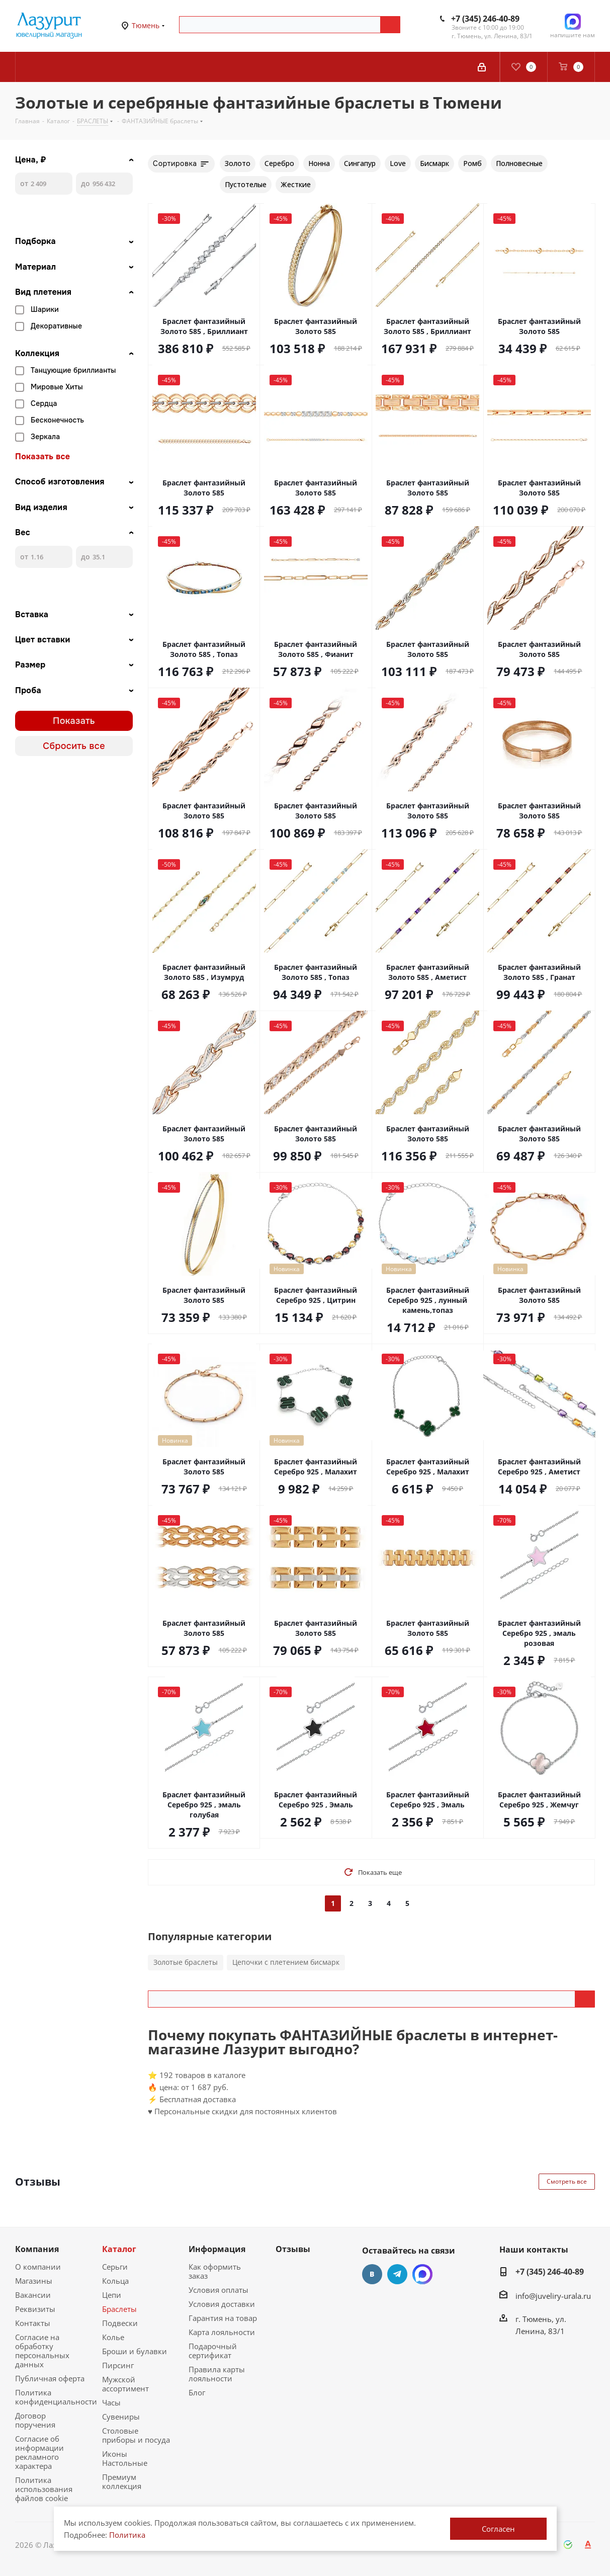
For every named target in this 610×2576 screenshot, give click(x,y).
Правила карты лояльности (217, 2373)
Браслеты (119, 2309)
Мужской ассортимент (125, 2383)
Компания (37, 2249)
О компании (38, 2267)
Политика (127, 2535)
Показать (74, 720)
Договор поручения (35, 2420)
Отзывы (293, 2249)
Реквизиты (35, 2309)
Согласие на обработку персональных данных (42, 2350)
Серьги (115, 2267)
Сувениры (121, 2417)
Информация (217, 2249)
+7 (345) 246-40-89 (485, 18)
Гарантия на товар (223, 2318)
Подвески (120, 2323)
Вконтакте (372, 2274)
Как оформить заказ (215, 2271)
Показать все (42, 457)
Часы (111, 2402)
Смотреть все (567, 2181)
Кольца (115, 2281)
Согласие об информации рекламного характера (39, 2452)
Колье (113, 2337)
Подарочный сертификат (213, 2350)
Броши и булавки (134, 2351)
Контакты (32, 2323)
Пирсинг (118, 2365)
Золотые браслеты (185, 1962)
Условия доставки (222, 2304)
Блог (197, 2392)
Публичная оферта (49, 2378)
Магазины (33, 2281)
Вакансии (33, 2295)
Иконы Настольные (124, 2458)
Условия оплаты (218, 2290)
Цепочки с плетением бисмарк (285, 1962)
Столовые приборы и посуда (136, 2435)
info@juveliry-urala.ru (553, 2296)
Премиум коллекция (121, 2481)
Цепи (111, 2295)
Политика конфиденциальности (56, 2396)
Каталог (119, 2249)
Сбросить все (74, 746)
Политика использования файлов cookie (43, 2489)
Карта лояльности (222, 2332)
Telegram (397, 2274)
